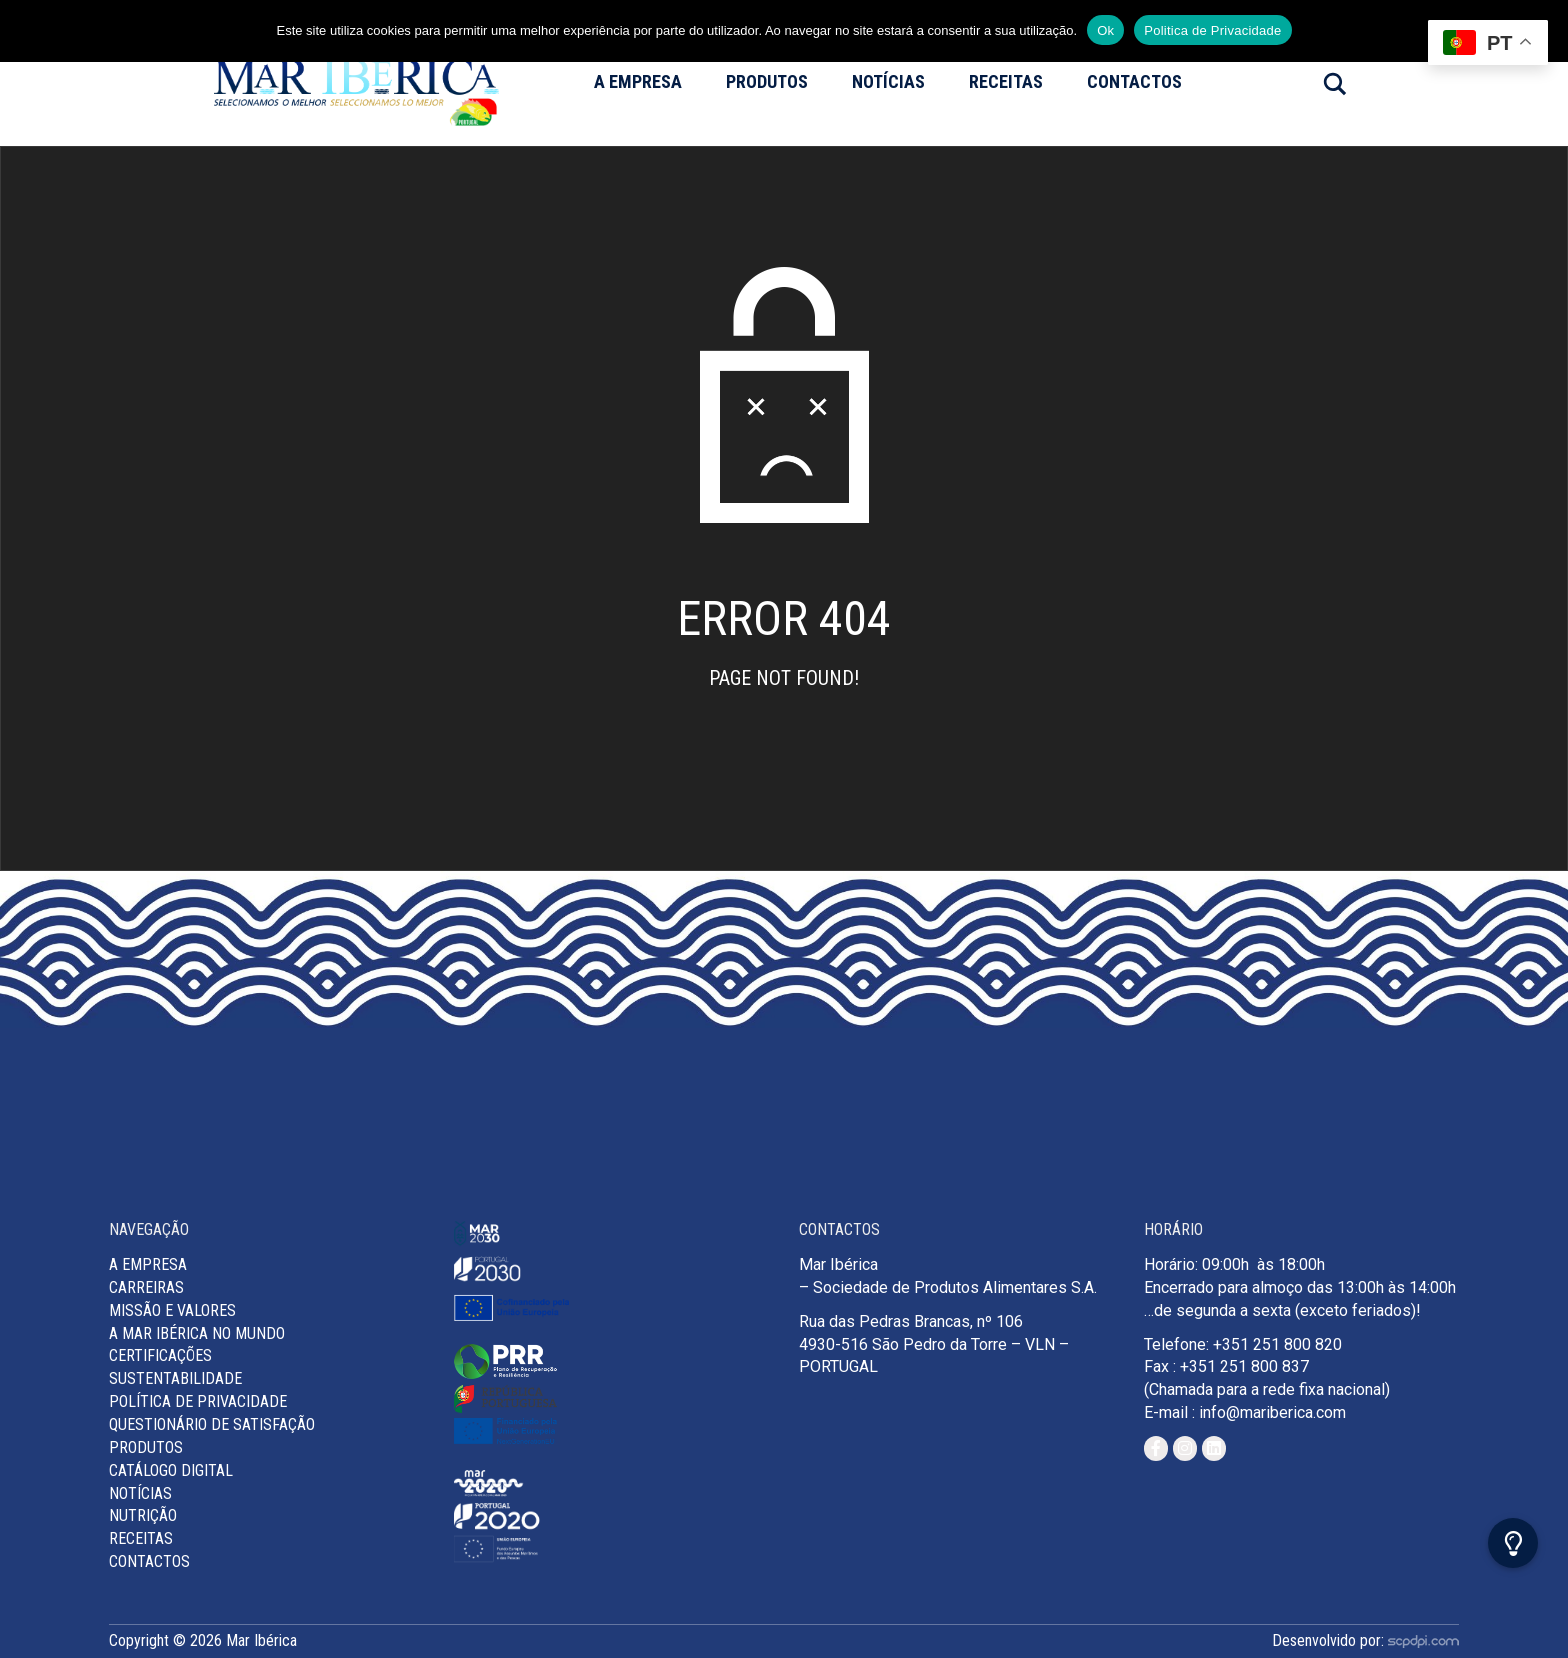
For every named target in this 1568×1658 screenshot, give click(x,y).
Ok (1105, 30)
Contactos (1134, 81)
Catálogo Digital (171, 1470)
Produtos (767, 81)
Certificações (160, 1355)
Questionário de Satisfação (212, 1424)
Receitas (1006, 81)
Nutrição (143, 1515)
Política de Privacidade (198, 1401)
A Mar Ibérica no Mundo (197, 1333)
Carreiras (146, 1287)
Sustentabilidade (175, 1378)
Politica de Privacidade (1212, 30)
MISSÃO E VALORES (172, 1310)
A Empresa (638, 81)
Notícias (888, 81)
